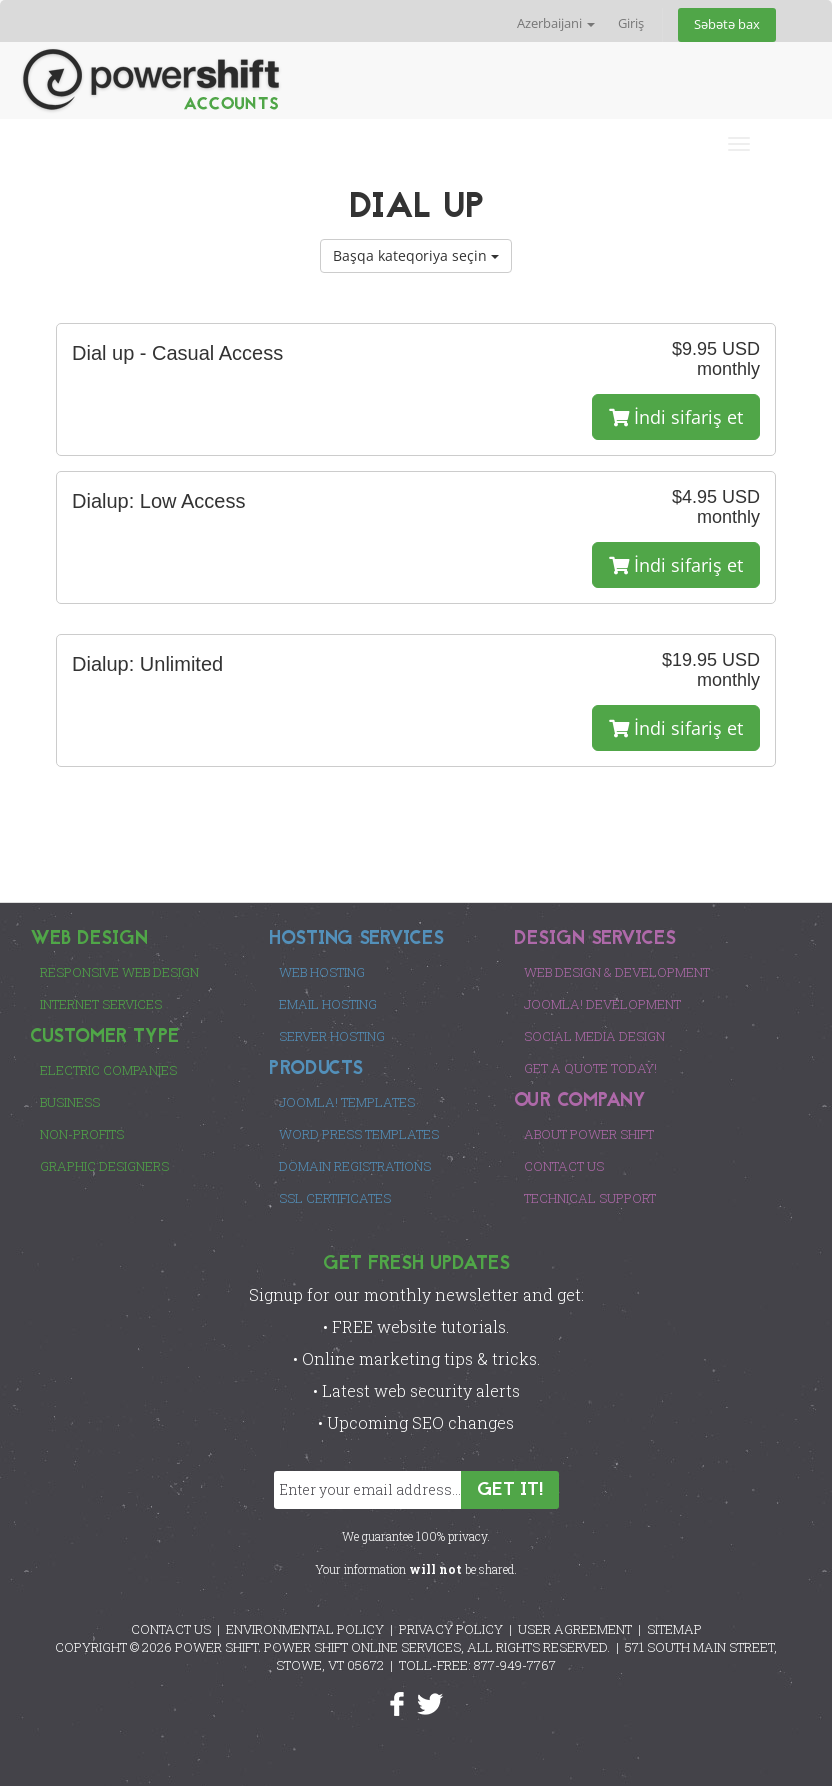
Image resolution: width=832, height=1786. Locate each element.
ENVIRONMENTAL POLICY (305, 1629)
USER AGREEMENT (575, 1629)
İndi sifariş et (676, 417)
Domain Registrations (355, 1166)
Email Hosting (328, 1004)
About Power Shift (589, 1134)
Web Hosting (322, 972)
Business (70, 1102)
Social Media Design (594, 1036)
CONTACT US (171, 1629)
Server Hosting (332, 1036)
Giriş (631, 23)
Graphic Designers (104, 1166)
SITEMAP (674, 1629)
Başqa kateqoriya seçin (416, 255)
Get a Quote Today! (590, 1068)
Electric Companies (108, 1070)
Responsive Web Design (119, 972)
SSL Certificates (335, 1198)
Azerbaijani (556, 23)
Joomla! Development (602, 1004)
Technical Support (590, 1198)
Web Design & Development (617, 972)
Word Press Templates (359, 1134)
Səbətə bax (727, 24)
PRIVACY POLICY (451, 1629)
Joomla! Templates (347, 1102)
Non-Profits (82, 1134)
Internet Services (101, 1004)
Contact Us (564, 1166)
